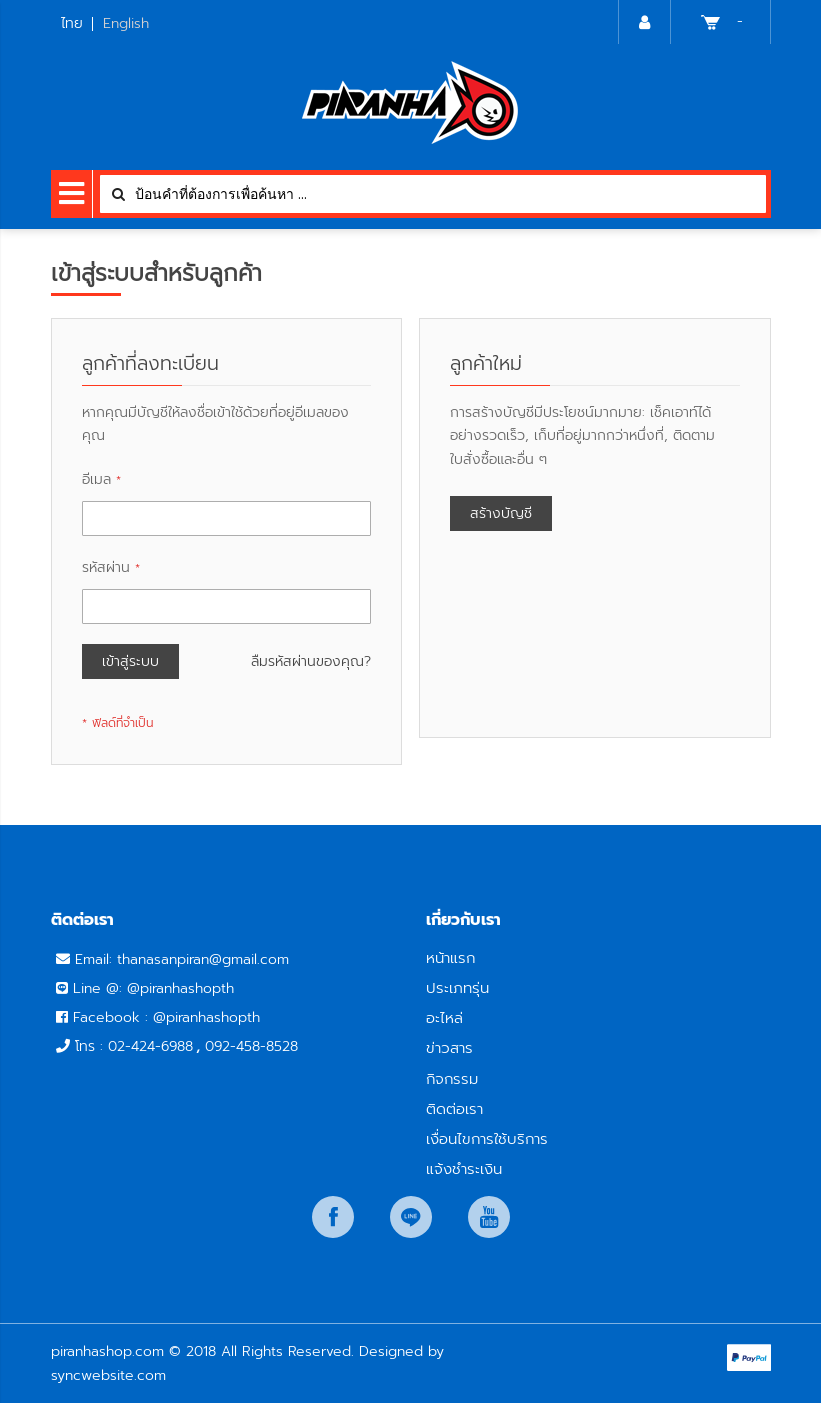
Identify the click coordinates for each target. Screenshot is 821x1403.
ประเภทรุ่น (457, 987)
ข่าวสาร (449, 1047)
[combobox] (433, 194)
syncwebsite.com (108, 1375)
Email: (96, 959)
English (126, 23)
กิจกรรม (452, 1078)
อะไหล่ (444, 1017)
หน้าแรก (450, 957)
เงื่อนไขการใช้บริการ (487, 1138)
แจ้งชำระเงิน (464, 1168)
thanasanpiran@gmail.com (203, 959)
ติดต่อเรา (454, 1108)
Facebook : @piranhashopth (166, 1017)
